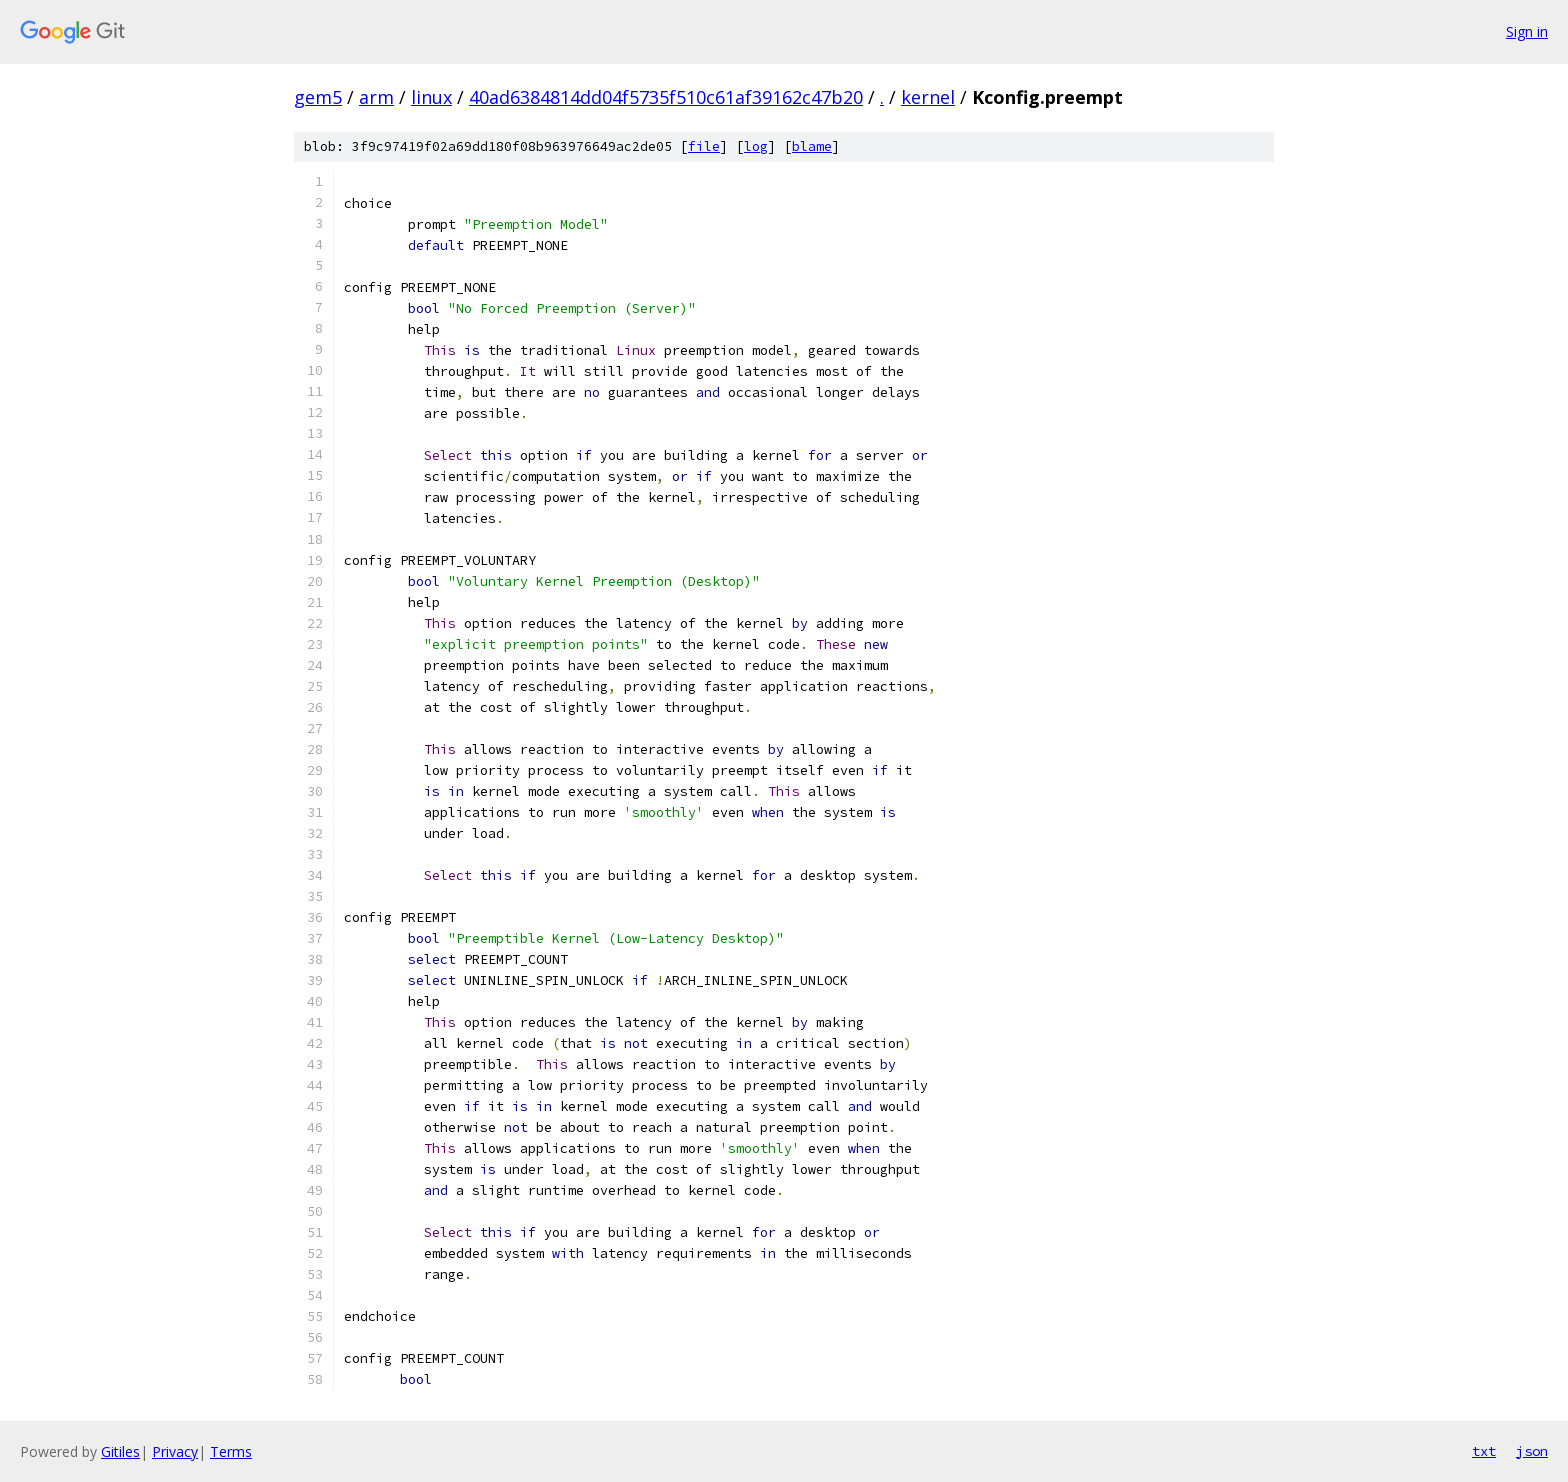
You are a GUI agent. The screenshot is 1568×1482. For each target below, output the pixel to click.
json (1532, 1451)
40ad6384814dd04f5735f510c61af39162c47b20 (666, 97)
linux (431, 97)
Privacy (175, 1451)
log (756, 146)
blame (812, 146)
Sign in (1527, 31)
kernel (928, 97)
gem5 (318, 97)
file (704, 146)
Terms (231, 1451)
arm (376, 97)
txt (1484, 1451)
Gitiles (120, 1451)
